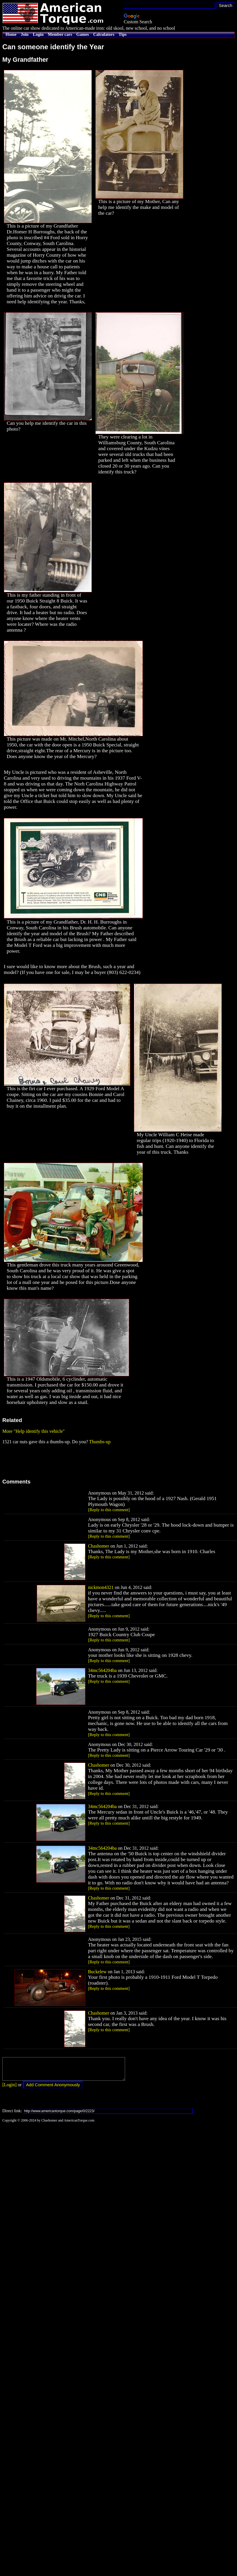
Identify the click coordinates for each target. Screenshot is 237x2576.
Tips (123, 34)
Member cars (60, 34)
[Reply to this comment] (109, 1509)
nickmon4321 (101, 1587)
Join (25, 34)
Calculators (103, 34)
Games (82, 34)
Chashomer (98, 1546)
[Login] (9, 2089)
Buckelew (97, 1971)
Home (11, 34)
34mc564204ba (102, 1670)
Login (38, 34)
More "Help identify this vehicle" (33, 1431)
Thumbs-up (99, 1441)
